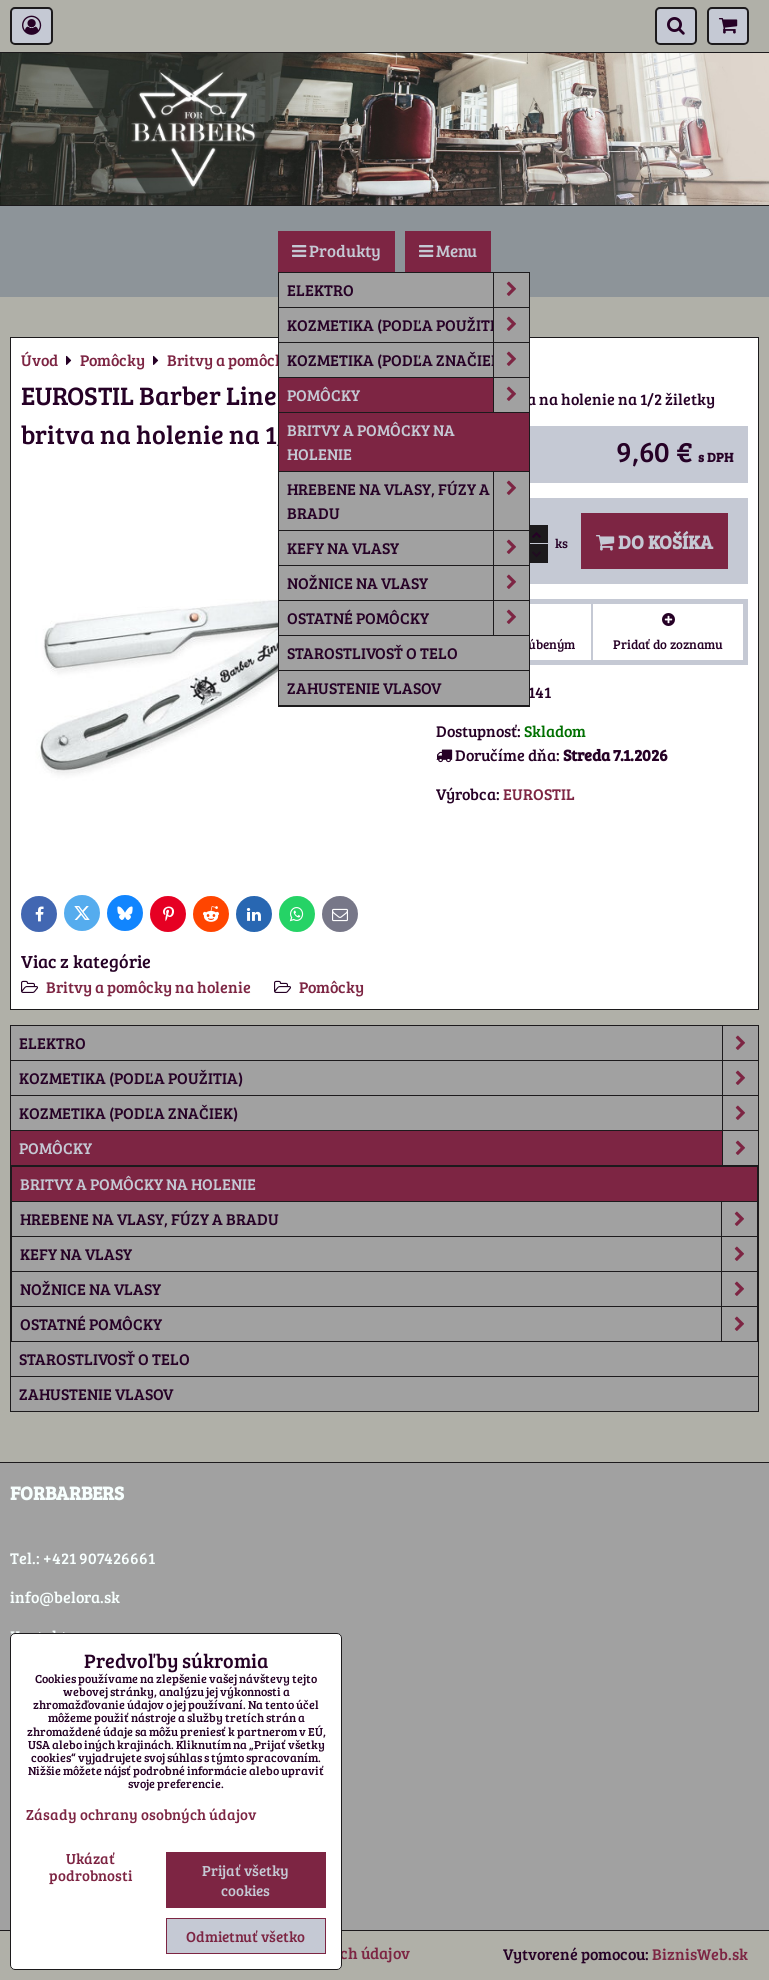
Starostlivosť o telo (372, 652)
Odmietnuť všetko (245, 1936)
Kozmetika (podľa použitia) (408, 325)
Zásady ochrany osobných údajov (141, 1814)
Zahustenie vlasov (364, 687)
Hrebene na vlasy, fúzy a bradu (408, 501)
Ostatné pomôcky (408, 618)
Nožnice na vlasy (408, 583)
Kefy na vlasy (408, 548)
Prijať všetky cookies (245, 1880)
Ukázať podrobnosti (90, 1866)
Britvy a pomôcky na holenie (371, 441)
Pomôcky (408, 395)
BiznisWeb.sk (700, 1953)
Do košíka (654, 541)
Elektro (408, 290)
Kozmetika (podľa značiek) (408, 360)
